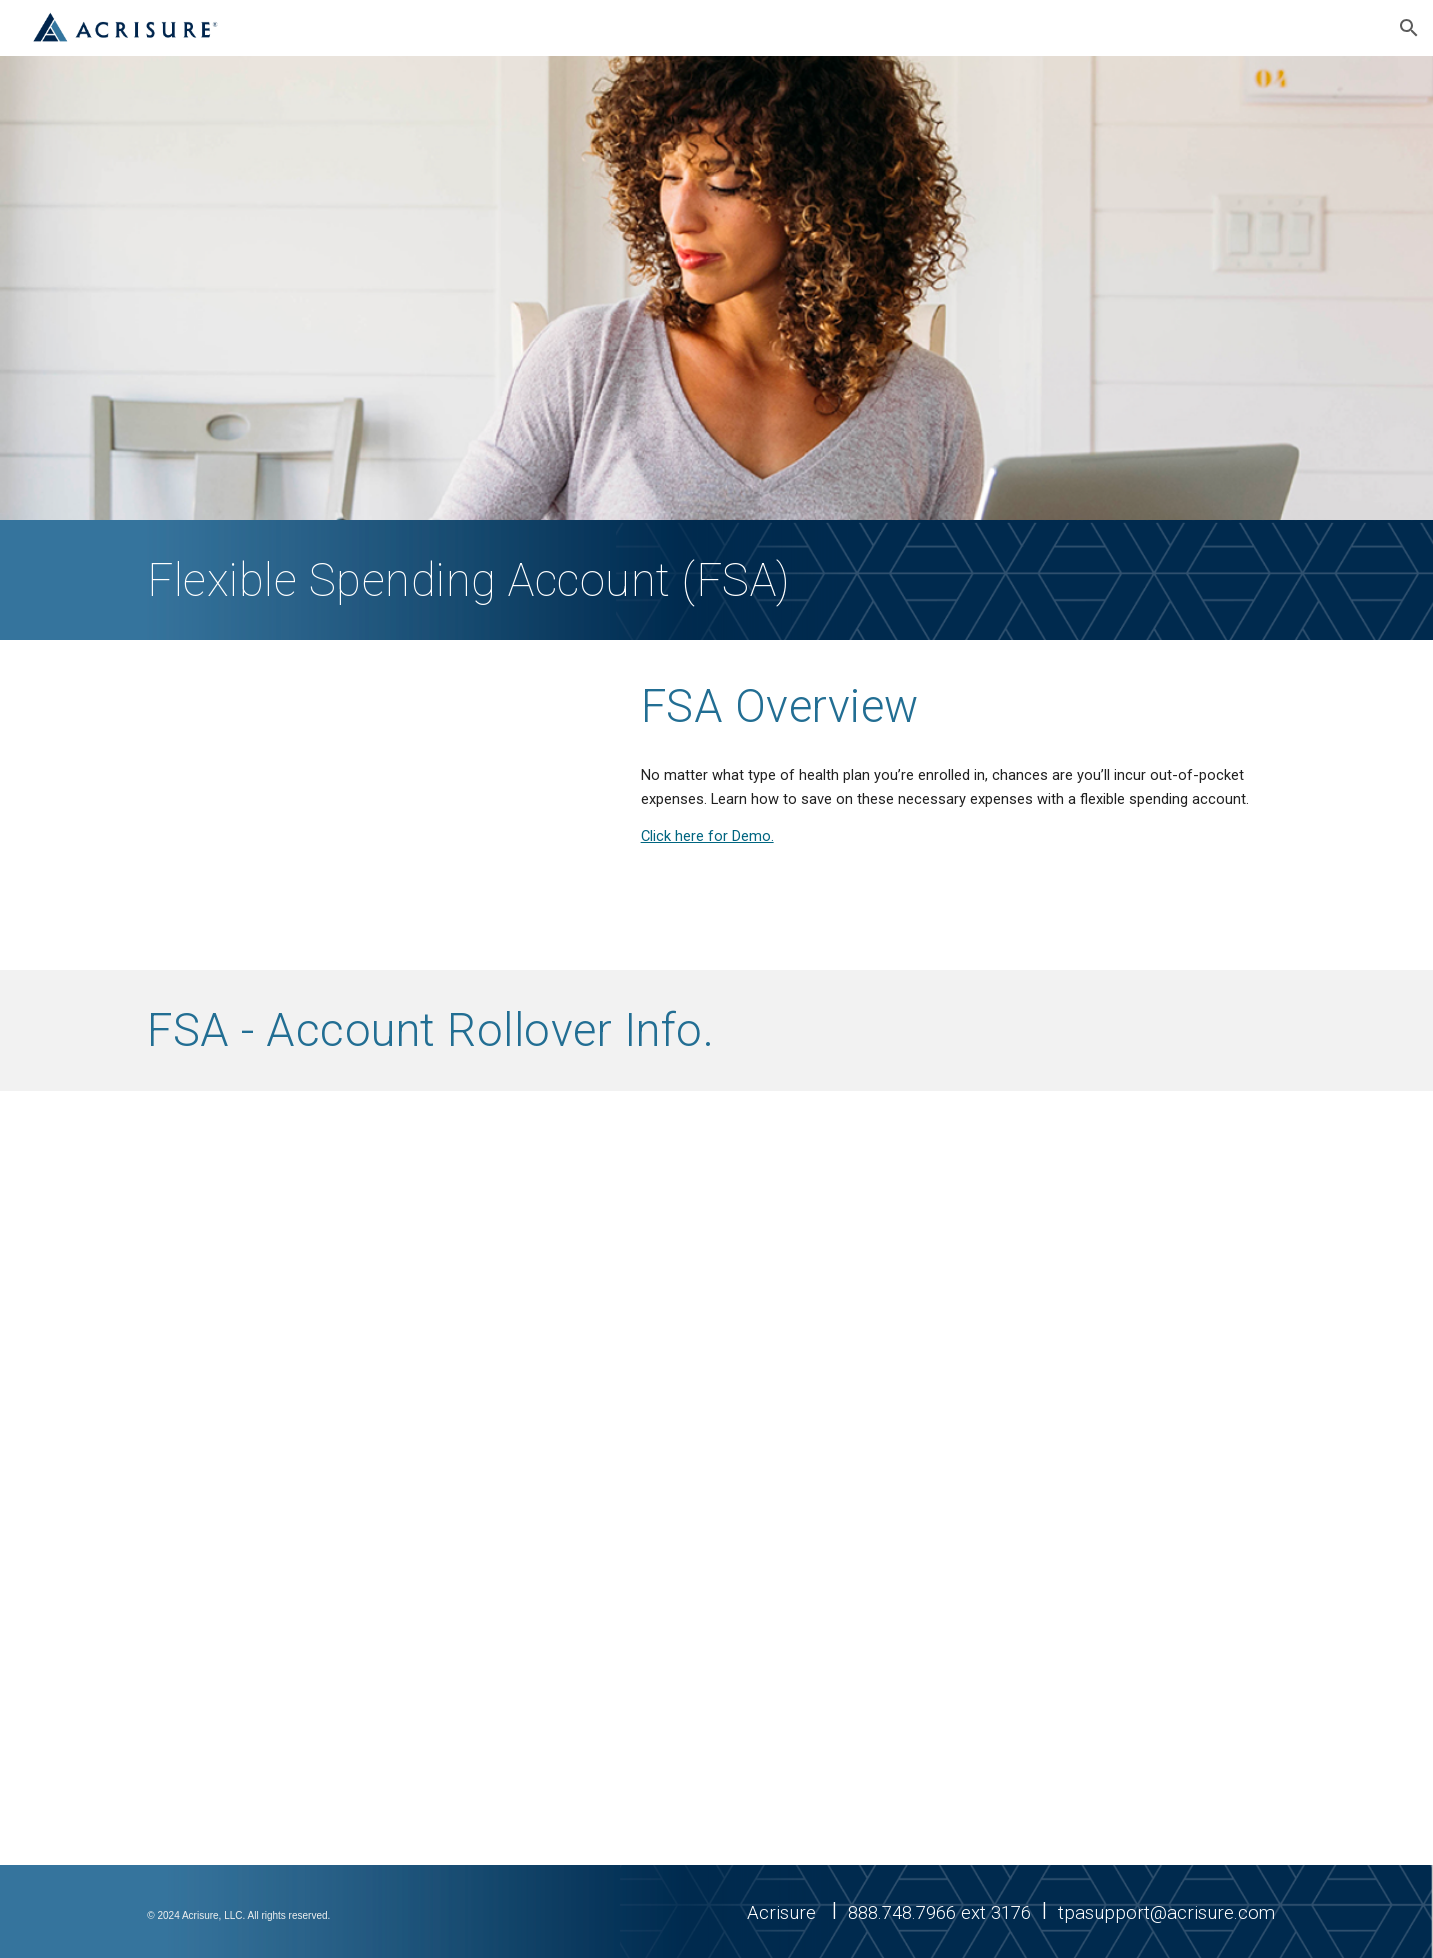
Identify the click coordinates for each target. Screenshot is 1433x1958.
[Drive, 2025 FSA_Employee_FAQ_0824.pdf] (1012, 1478)
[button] (1409, 28)
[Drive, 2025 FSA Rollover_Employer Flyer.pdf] (420, 1478)
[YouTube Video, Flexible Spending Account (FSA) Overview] (371, 805)
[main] (568, 580)
